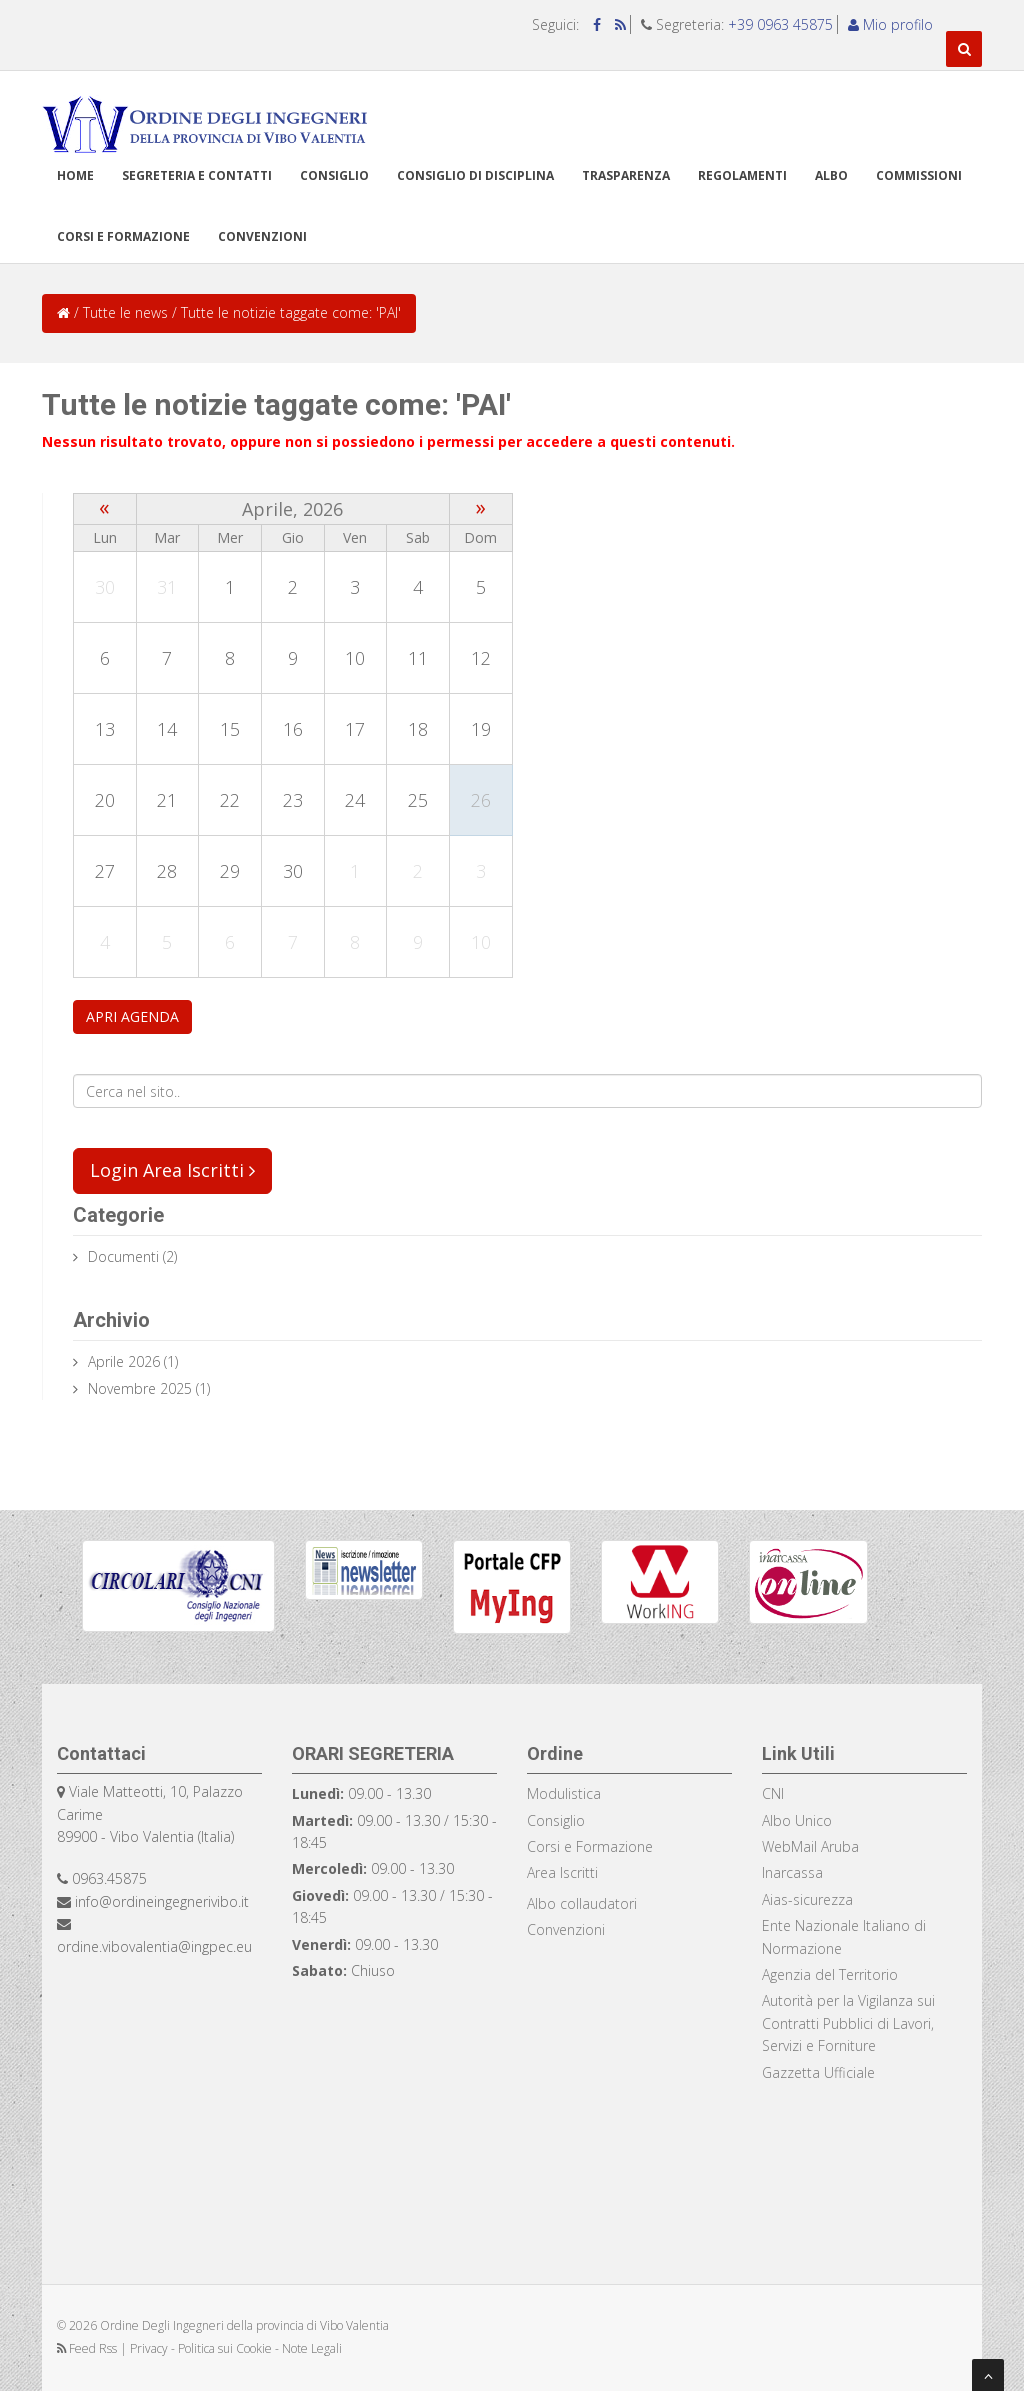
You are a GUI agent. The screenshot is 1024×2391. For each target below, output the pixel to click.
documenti (123, 1256)
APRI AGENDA (132, 1016)
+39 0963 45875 (780, 24)
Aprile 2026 (124, 1361)
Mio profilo (890, 24)
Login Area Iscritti (172, 1170)
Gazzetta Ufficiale (818, 2072)
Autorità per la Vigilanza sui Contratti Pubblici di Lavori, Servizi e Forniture (848, 2023)
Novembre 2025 (140, 1388)
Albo (831, 175)
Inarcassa (792, 1872)
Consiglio (334, 175)
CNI (773, 1793)
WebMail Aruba (810, 1846)
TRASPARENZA (626, 175)
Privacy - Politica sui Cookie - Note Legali (236, 2348)
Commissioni (919, 175)
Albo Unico (797, 1820)
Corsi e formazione (123, 236)
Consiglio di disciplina (475, 175)
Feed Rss (88, 2348)
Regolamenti (742, 175)
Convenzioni (262, 236)
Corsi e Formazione (590, 1846)
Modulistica (564, 1793)
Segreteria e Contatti (197, 175)
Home (75, 175)
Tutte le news (125, 312)
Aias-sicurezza (807, 1899)
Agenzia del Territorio (830, 1974)
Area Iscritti (562, 1872)
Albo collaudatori (582, 1903)
